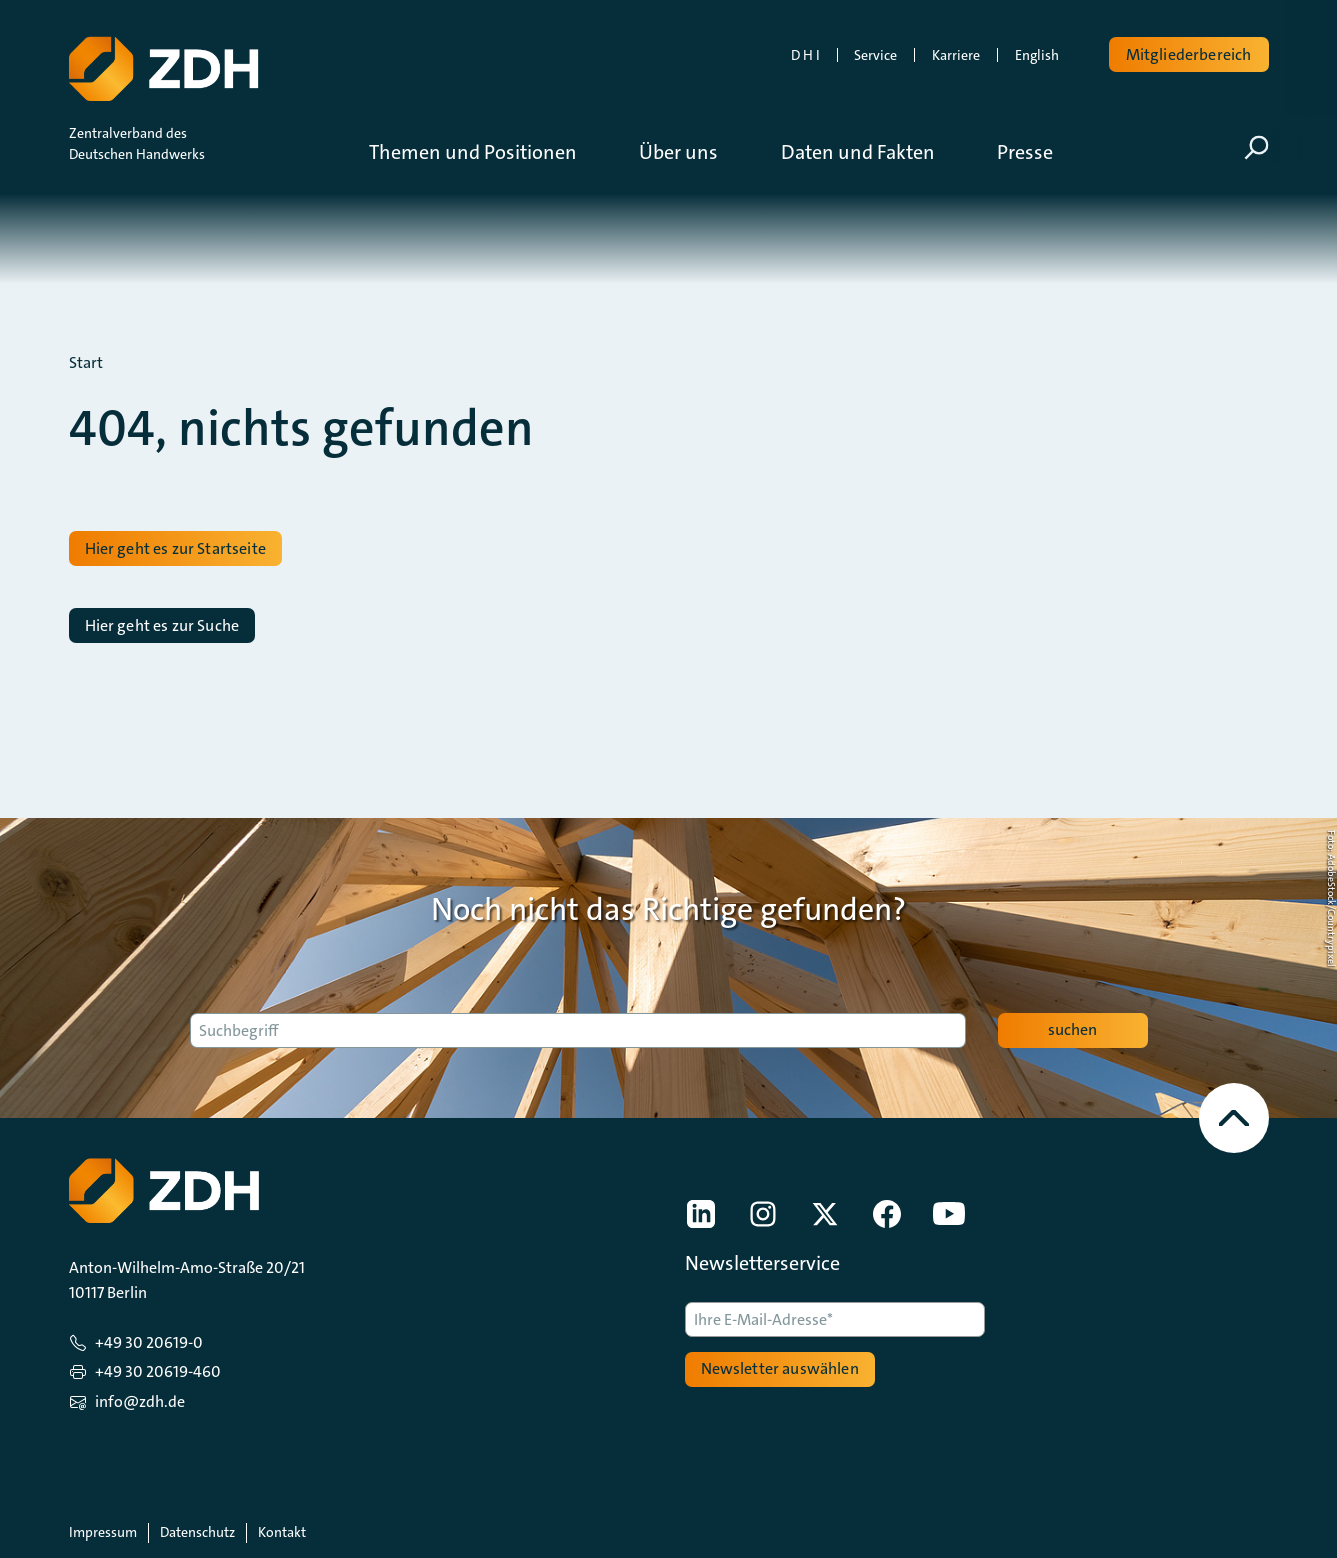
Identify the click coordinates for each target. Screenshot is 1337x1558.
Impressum (103, 1532)
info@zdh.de (140, 1401)
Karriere (956, 55)
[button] (488, 152)
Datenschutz (197, 1532)
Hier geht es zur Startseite (175, 548)
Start (86, 363)
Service (875, 55)
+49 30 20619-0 (149, 1342)
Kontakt (282, 1532)
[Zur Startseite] (162, 65)
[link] (701, 1214)
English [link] (1037, 55)
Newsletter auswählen (780, 1368)
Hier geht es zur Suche (162, 625)
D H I (805, 55)
